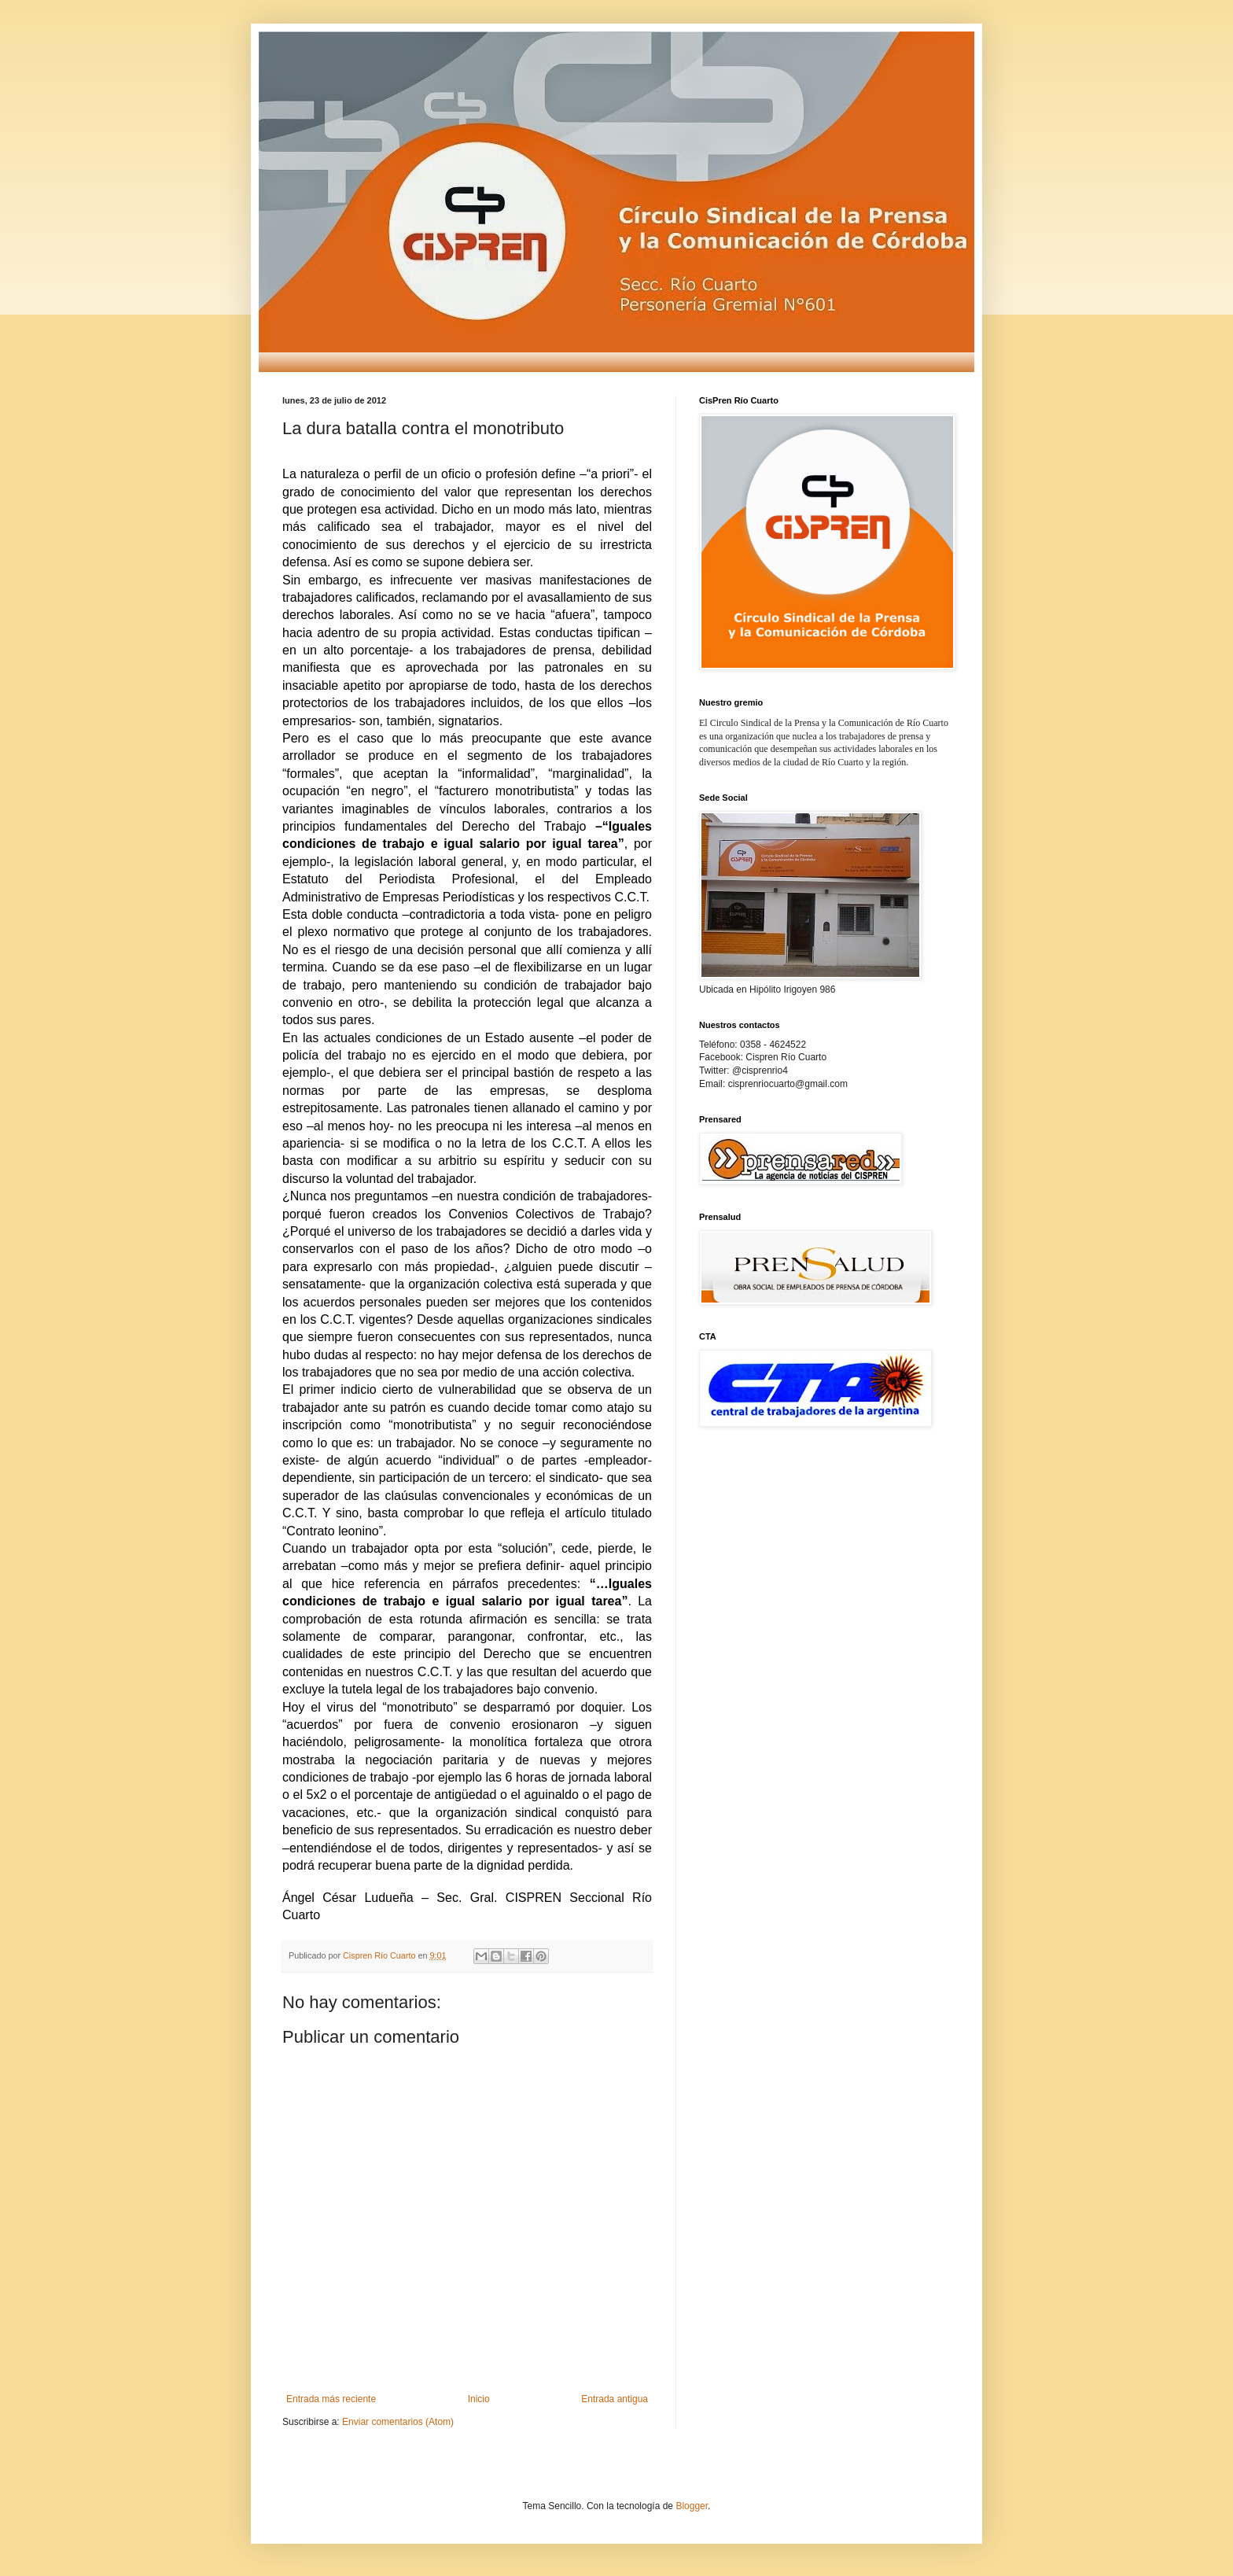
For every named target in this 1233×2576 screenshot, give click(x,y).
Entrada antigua (614, 2399)
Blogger (691, 2506)
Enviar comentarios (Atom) (398, 2421)
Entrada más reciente (331, 2399)
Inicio (479, 2399)
